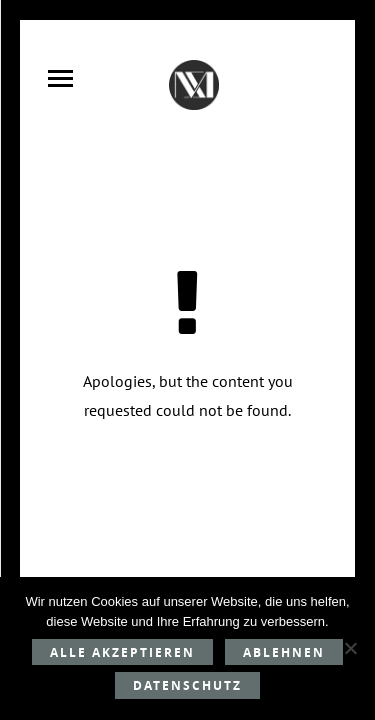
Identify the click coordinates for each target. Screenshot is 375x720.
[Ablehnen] (350, 648)
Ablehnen (284, 652)
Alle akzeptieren (122, 652)
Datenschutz (187, 685)
